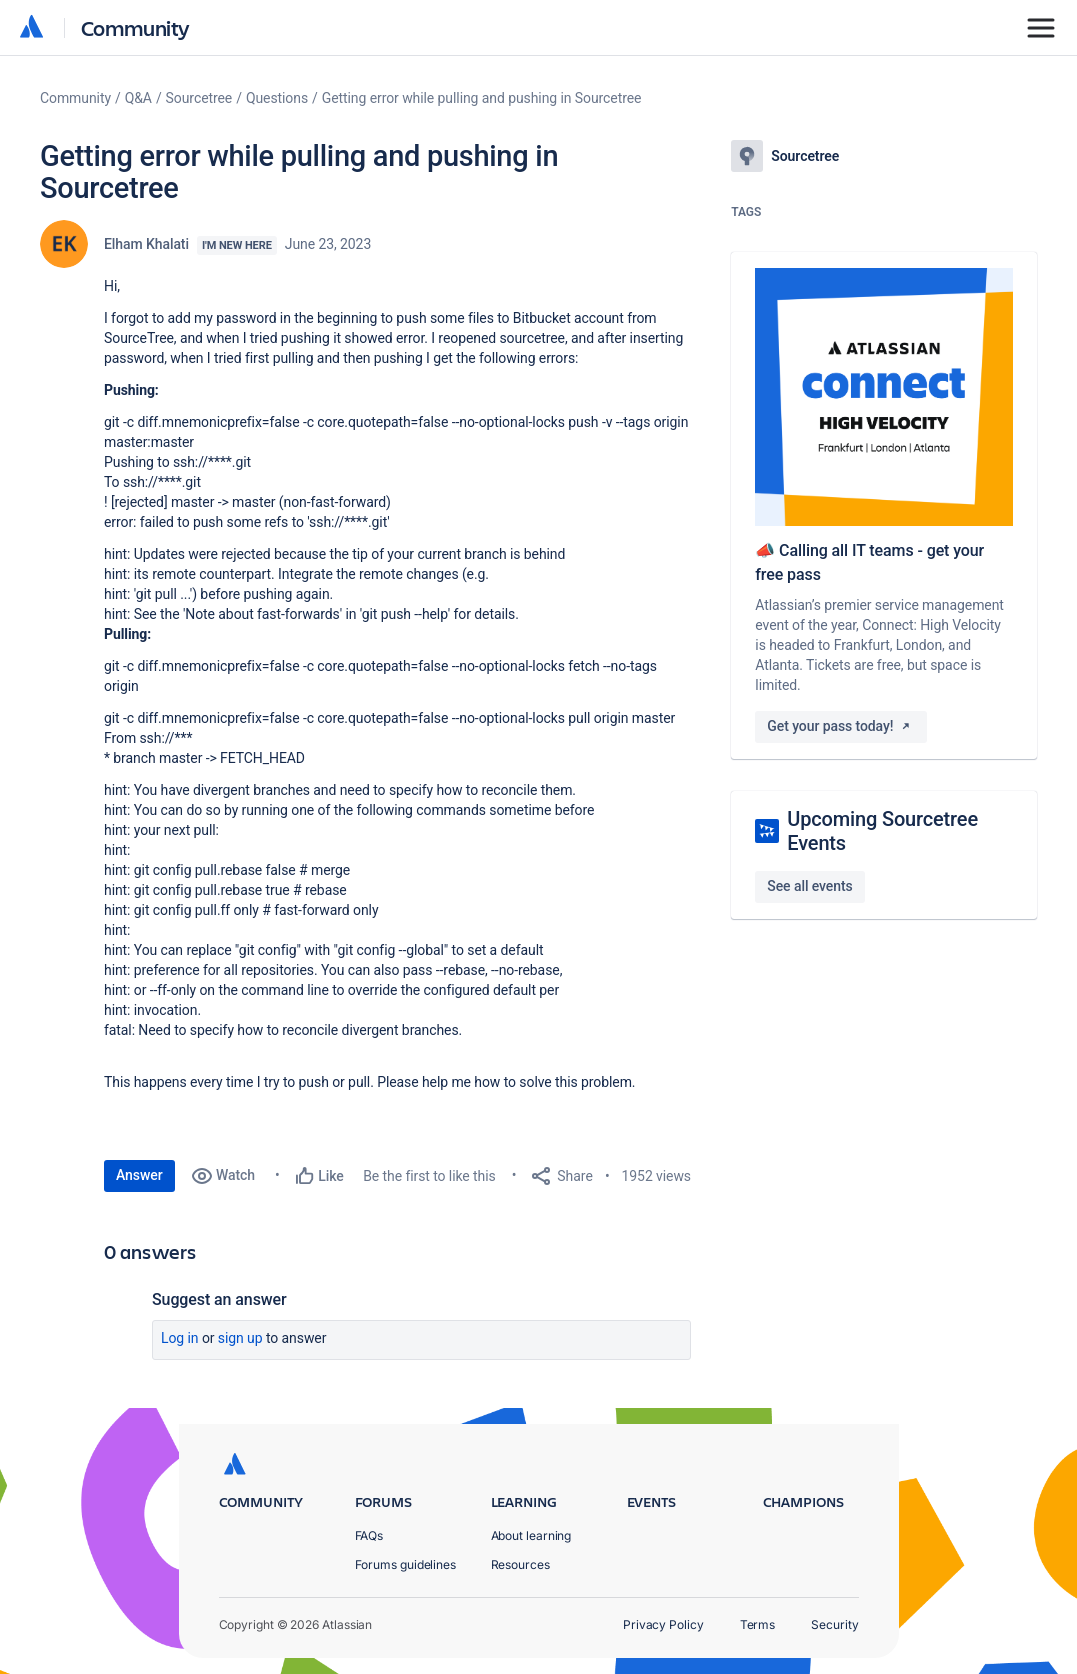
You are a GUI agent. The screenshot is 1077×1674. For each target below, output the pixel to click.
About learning (531, 1535)
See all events (809, 886)
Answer (139, 1175)
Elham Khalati (146, 244)
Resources (520, 1564)
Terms (758, 1624)
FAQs (369, 1535)
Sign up (240, 1338)
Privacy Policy (663, 1624)
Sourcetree (199, 98)
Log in (180, 1338)
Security (834, 1624)
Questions (277, 98)
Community (135, 27)
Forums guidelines (406, 1564)
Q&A (138, 98)
